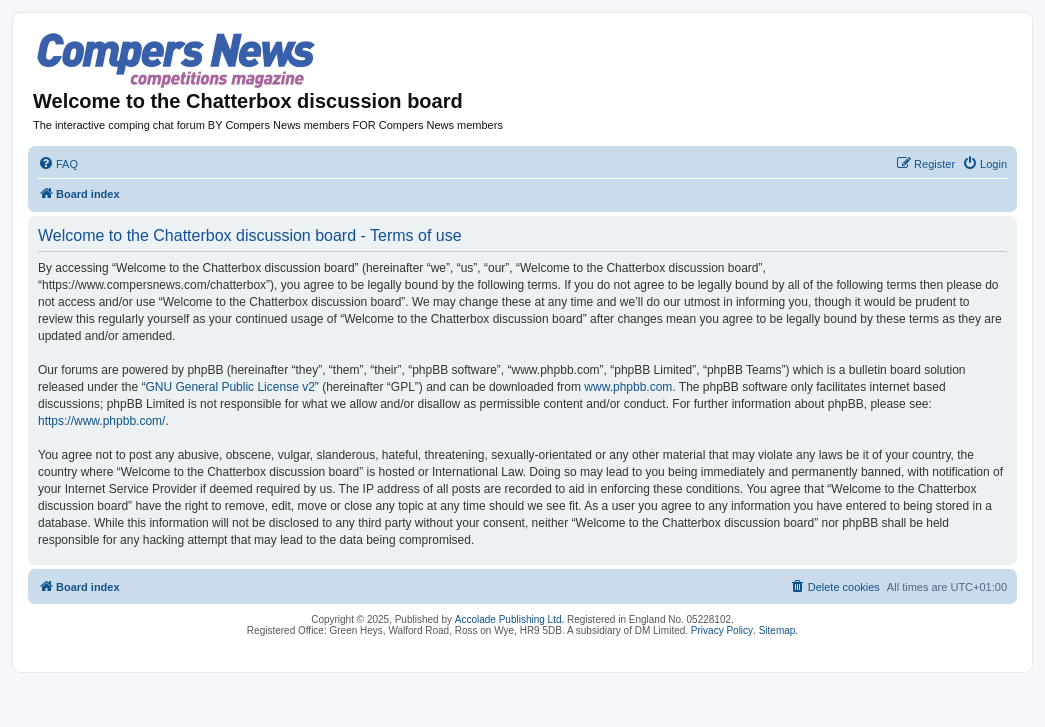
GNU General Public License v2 (229, 387)
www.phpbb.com (628, 387)
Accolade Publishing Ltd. (510, 619)
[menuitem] (58, 164)
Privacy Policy (722, 630)
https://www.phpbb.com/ (101, 421)
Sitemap (777, 630)
